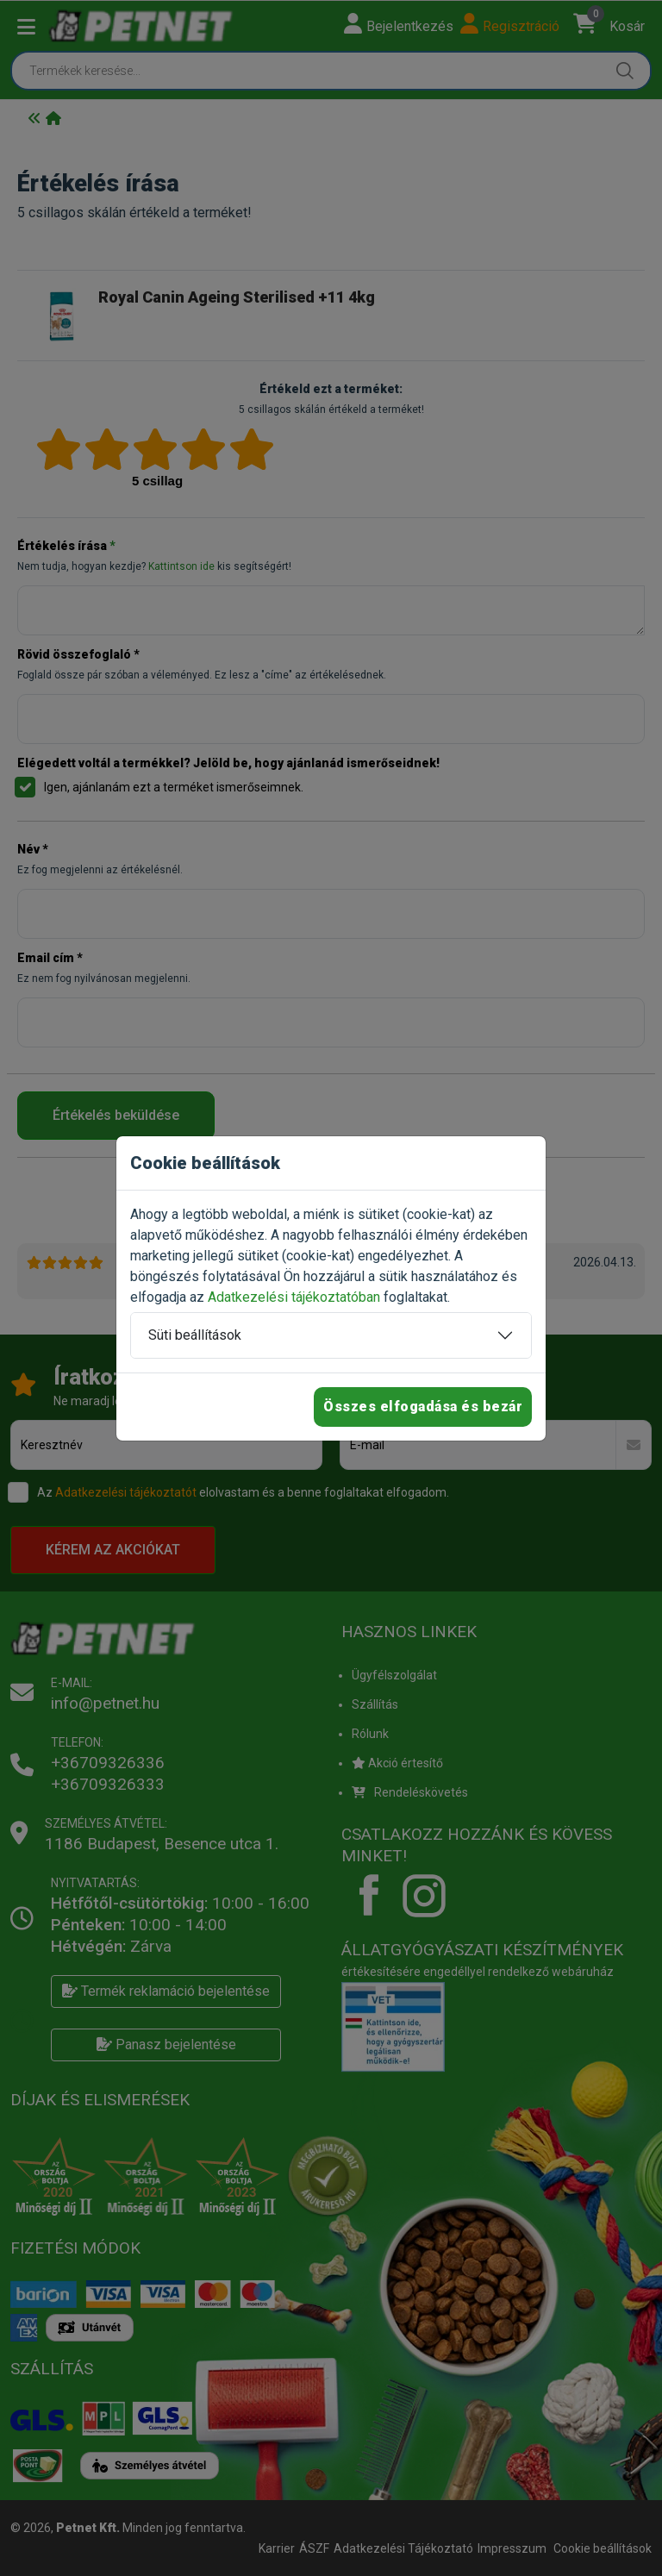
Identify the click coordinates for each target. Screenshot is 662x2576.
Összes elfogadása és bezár (422, 1406)
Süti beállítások (194, 1335)
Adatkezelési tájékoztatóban (294, 1297)
